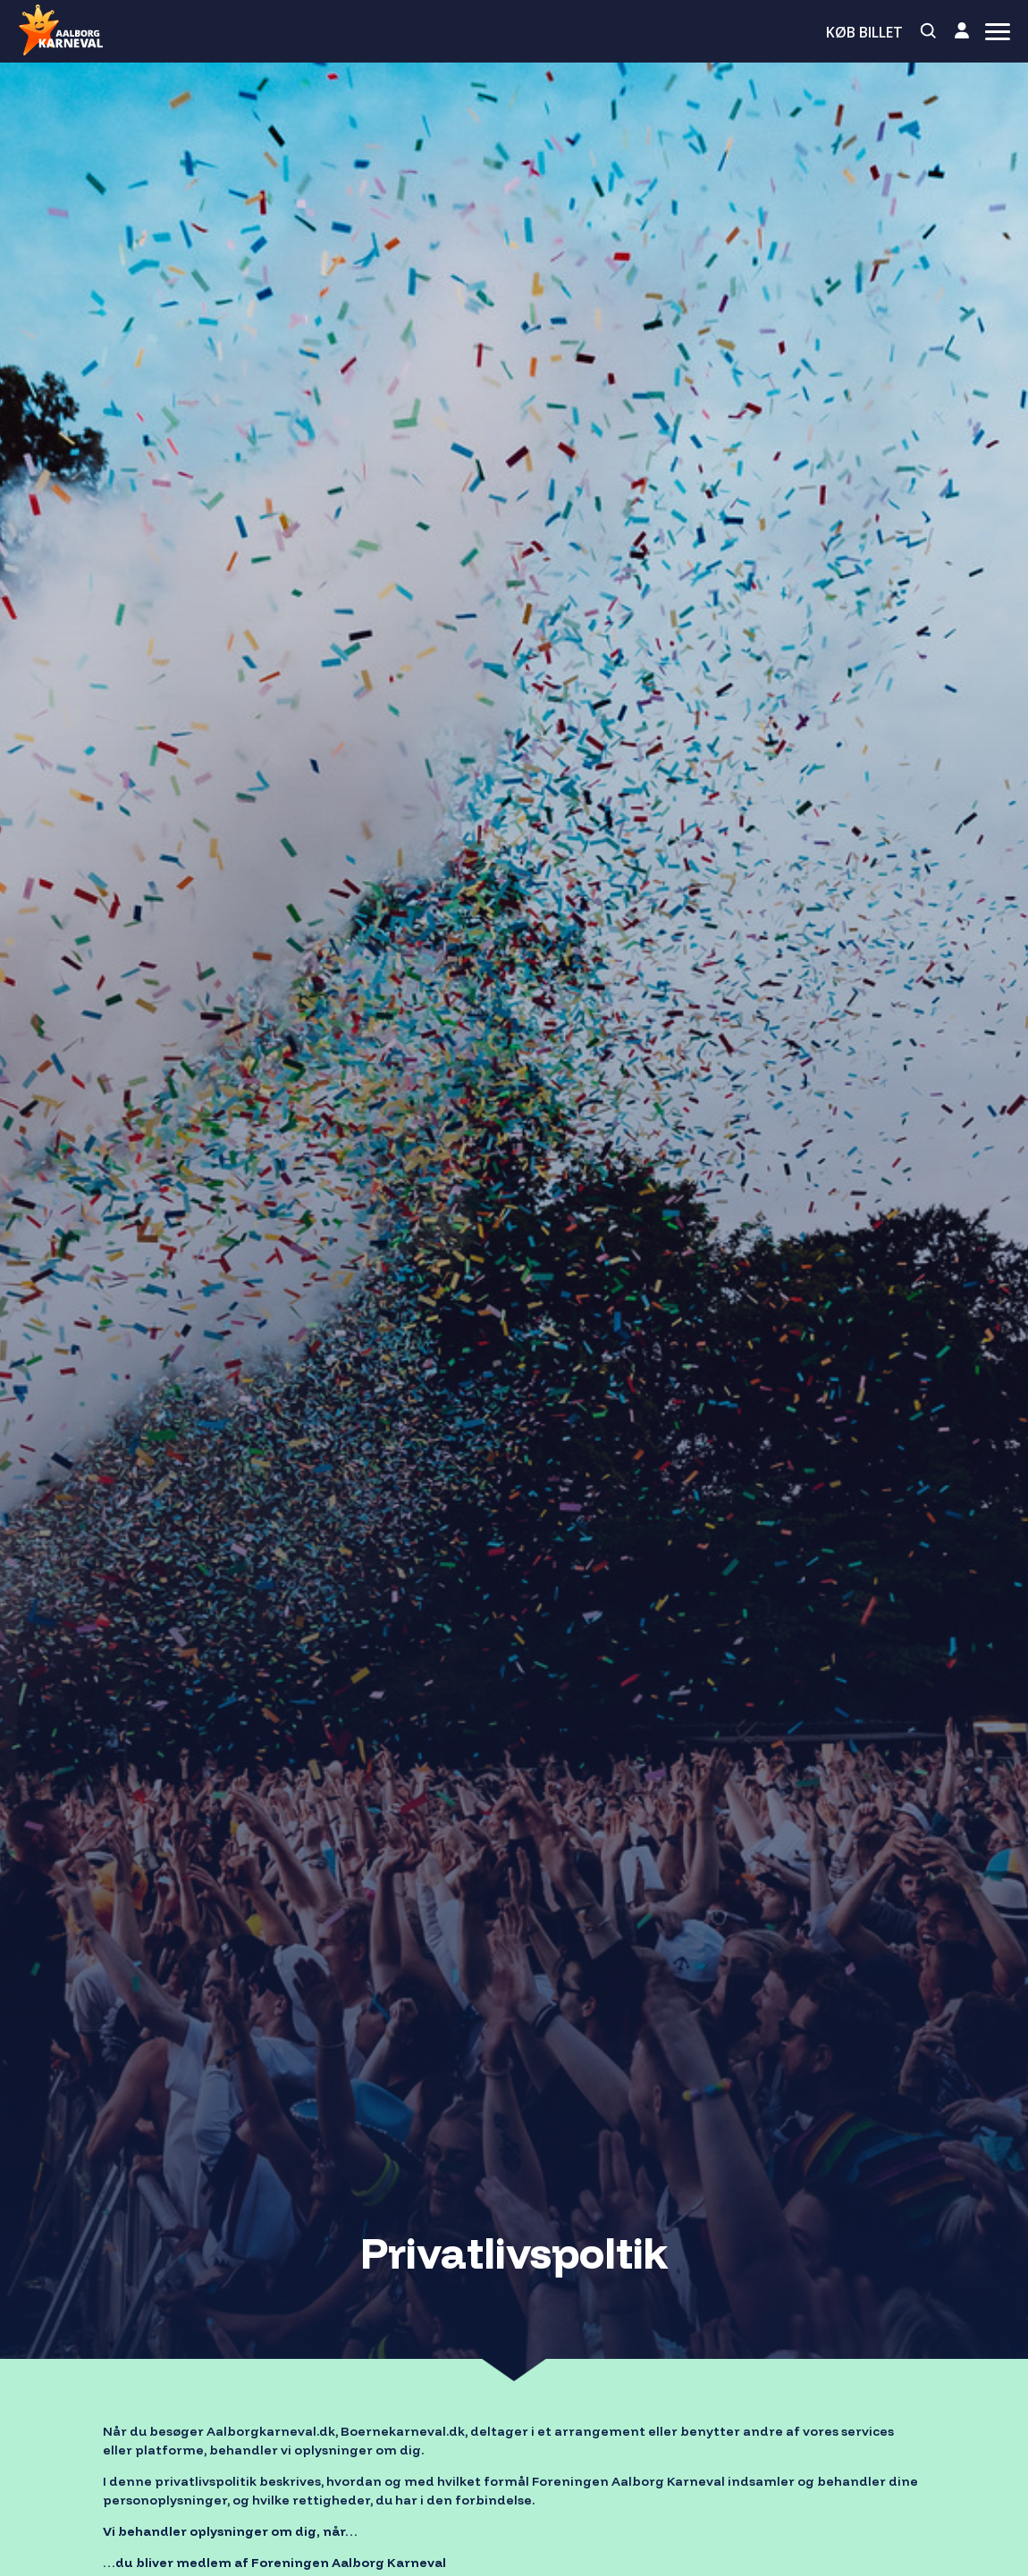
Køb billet (864, 32)
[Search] (929, 31)
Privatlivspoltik (514, 2252)
